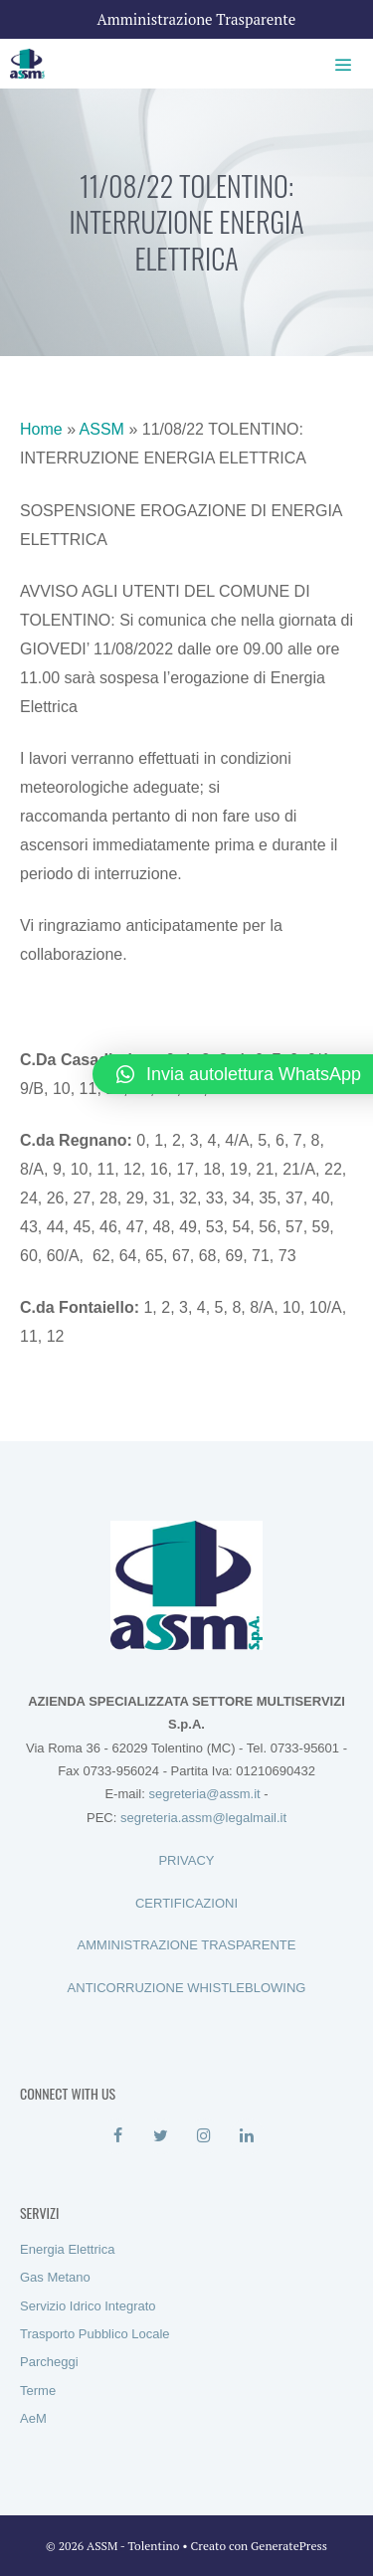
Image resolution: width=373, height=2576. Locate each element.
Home (41, 429)
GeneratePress (289, 2545)
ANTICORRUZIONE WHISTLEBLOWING (187, 1987)
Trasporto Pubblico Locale (95, 2333)
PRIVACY (186, 1860)
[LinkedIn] (247, 2136)
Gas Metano (55, 2277)
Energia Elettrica (67, 2249)
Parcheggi (49, 2361)
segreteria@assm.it (204, 1793)
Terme (38, 2390)
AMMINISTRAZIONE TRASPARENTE (187, 1944)
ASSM (102, 429)
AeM (33, 2418)
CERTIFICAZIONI (186, 1903)
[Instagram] (204, 2136)
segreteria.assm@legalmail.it (203, 1817)
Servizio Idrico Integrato (88, 2306)
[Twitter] (160, 2136)
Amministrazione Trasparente (196, 19)
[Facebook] (117, 2136)
